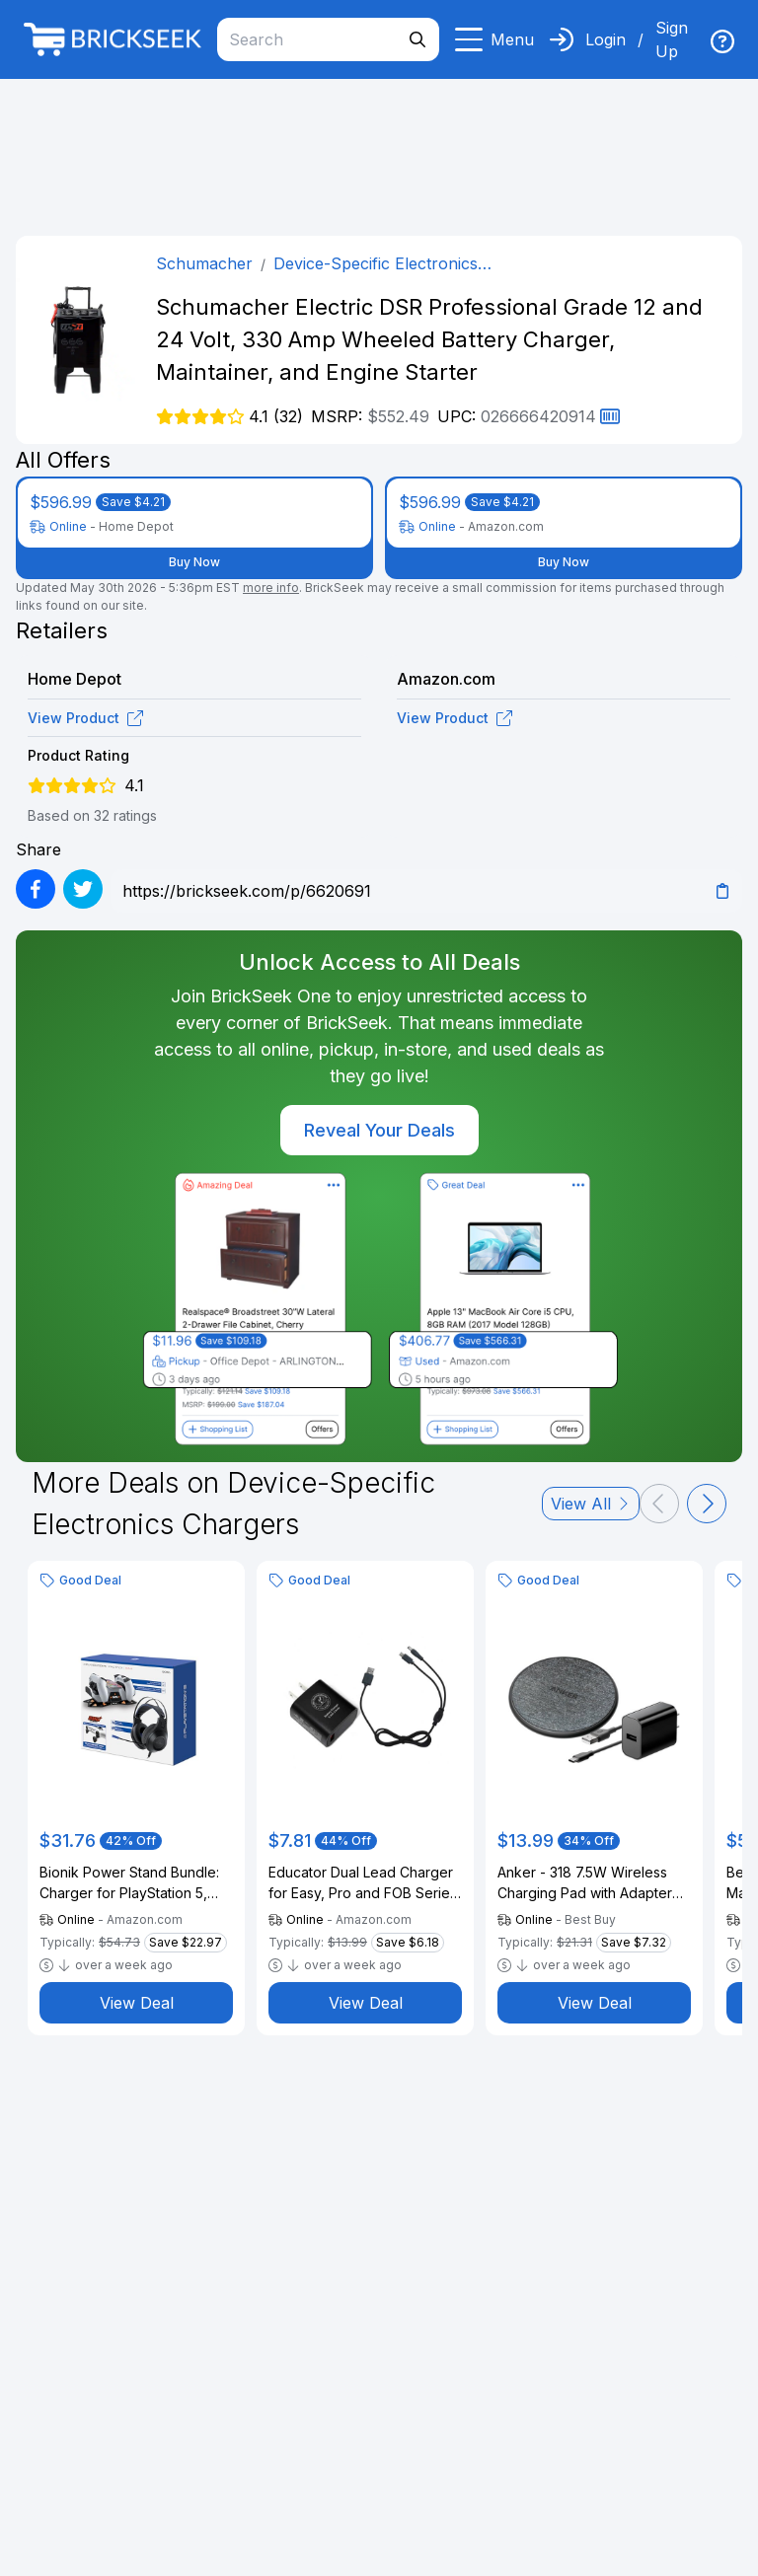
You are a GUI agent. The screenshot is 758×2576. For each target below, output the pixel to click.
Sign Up (671, 39)
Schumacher (204, 263)
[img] (722, 41)
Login (605, 39)
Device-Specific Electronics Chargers (375, 264)
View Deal (137, 2003)
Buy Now (194, 561)
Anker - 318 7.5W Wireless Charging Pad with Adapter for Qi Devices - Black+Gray (588, 1883)
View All (591, 1503)
